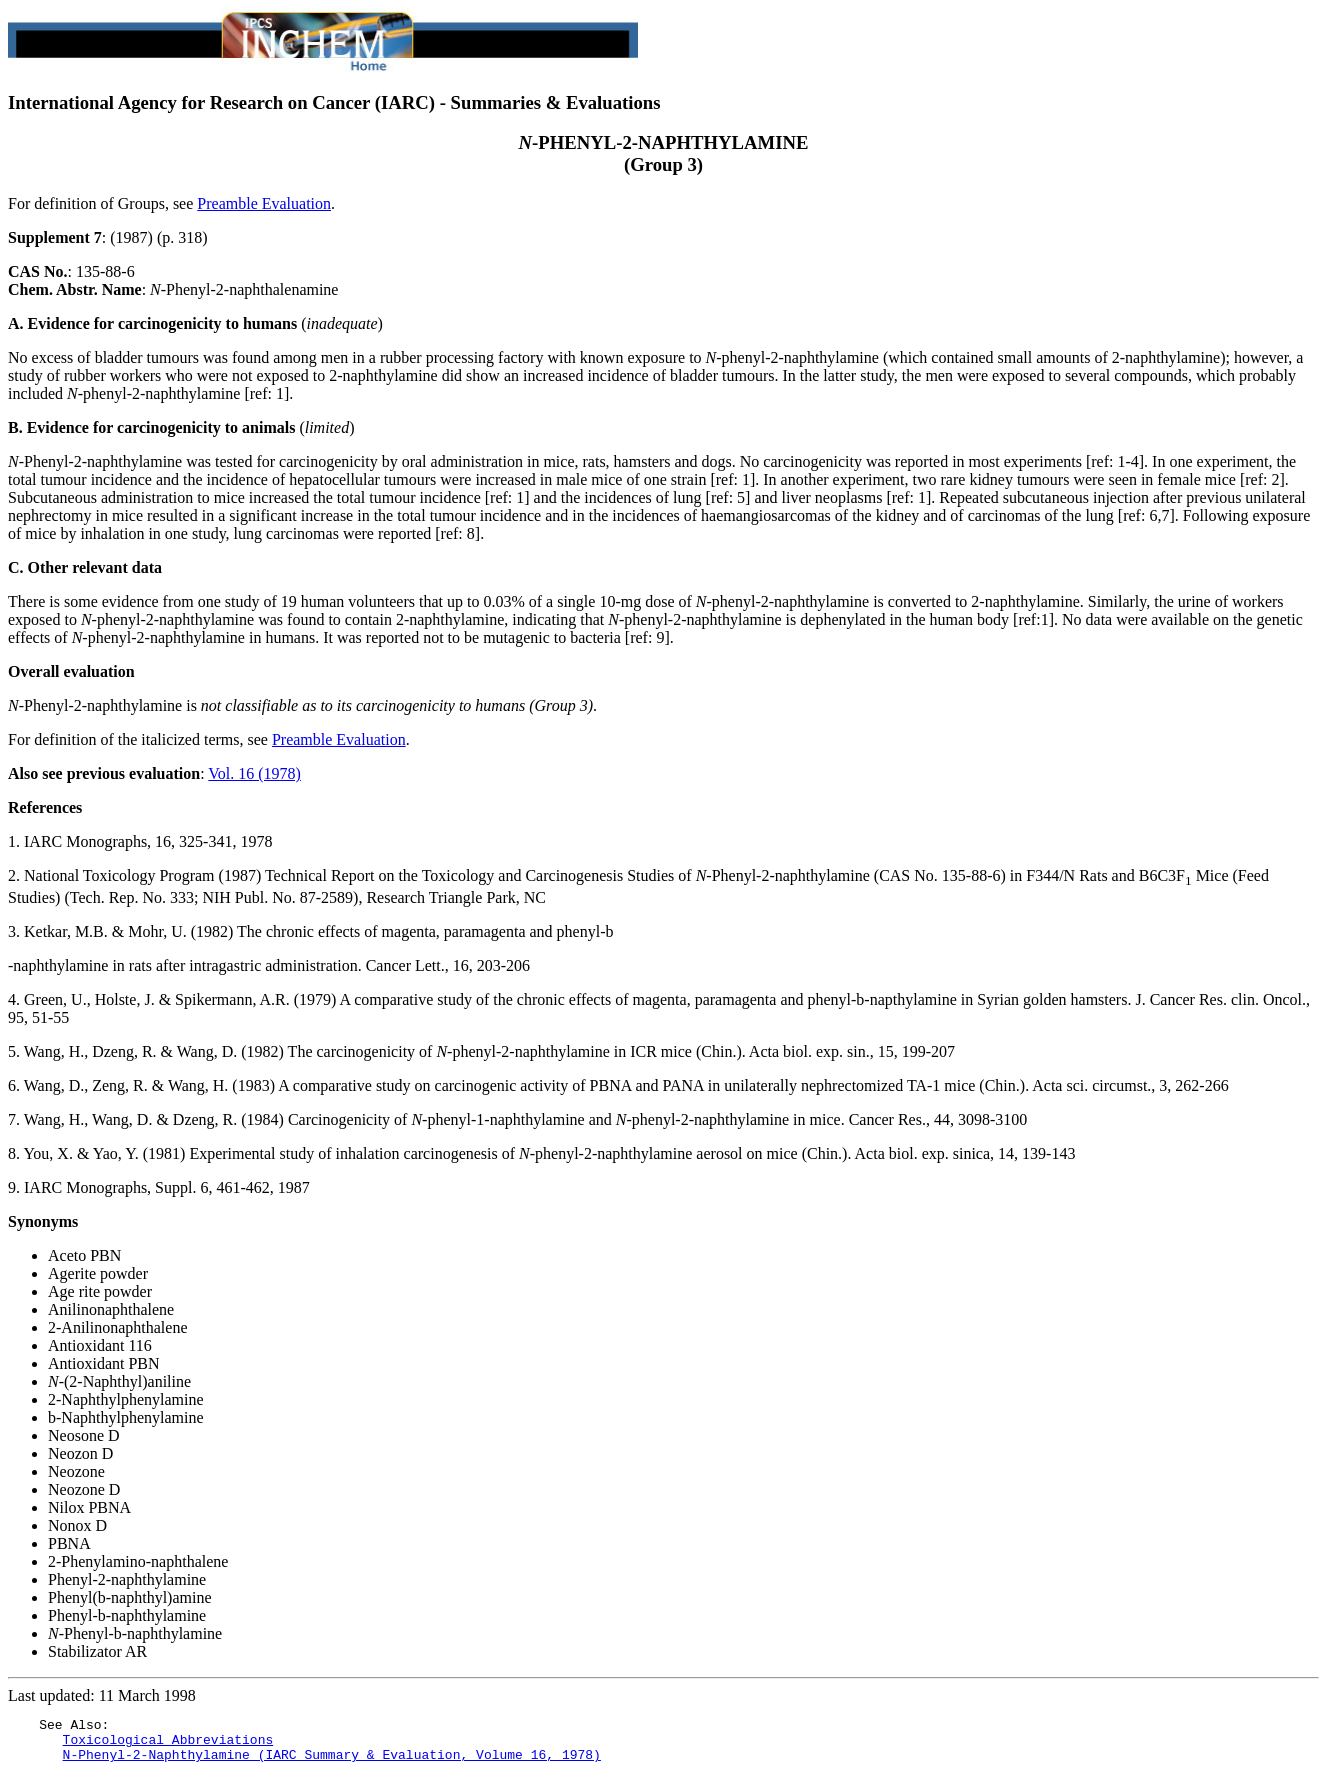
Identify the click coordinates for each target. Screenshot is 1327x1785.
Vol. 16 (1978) (254, 773)
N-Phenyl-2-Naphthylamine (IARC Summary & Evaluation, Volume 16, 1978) (332, 1763)
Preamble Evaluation (264, 203)
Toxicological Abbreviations (168, 1745)
